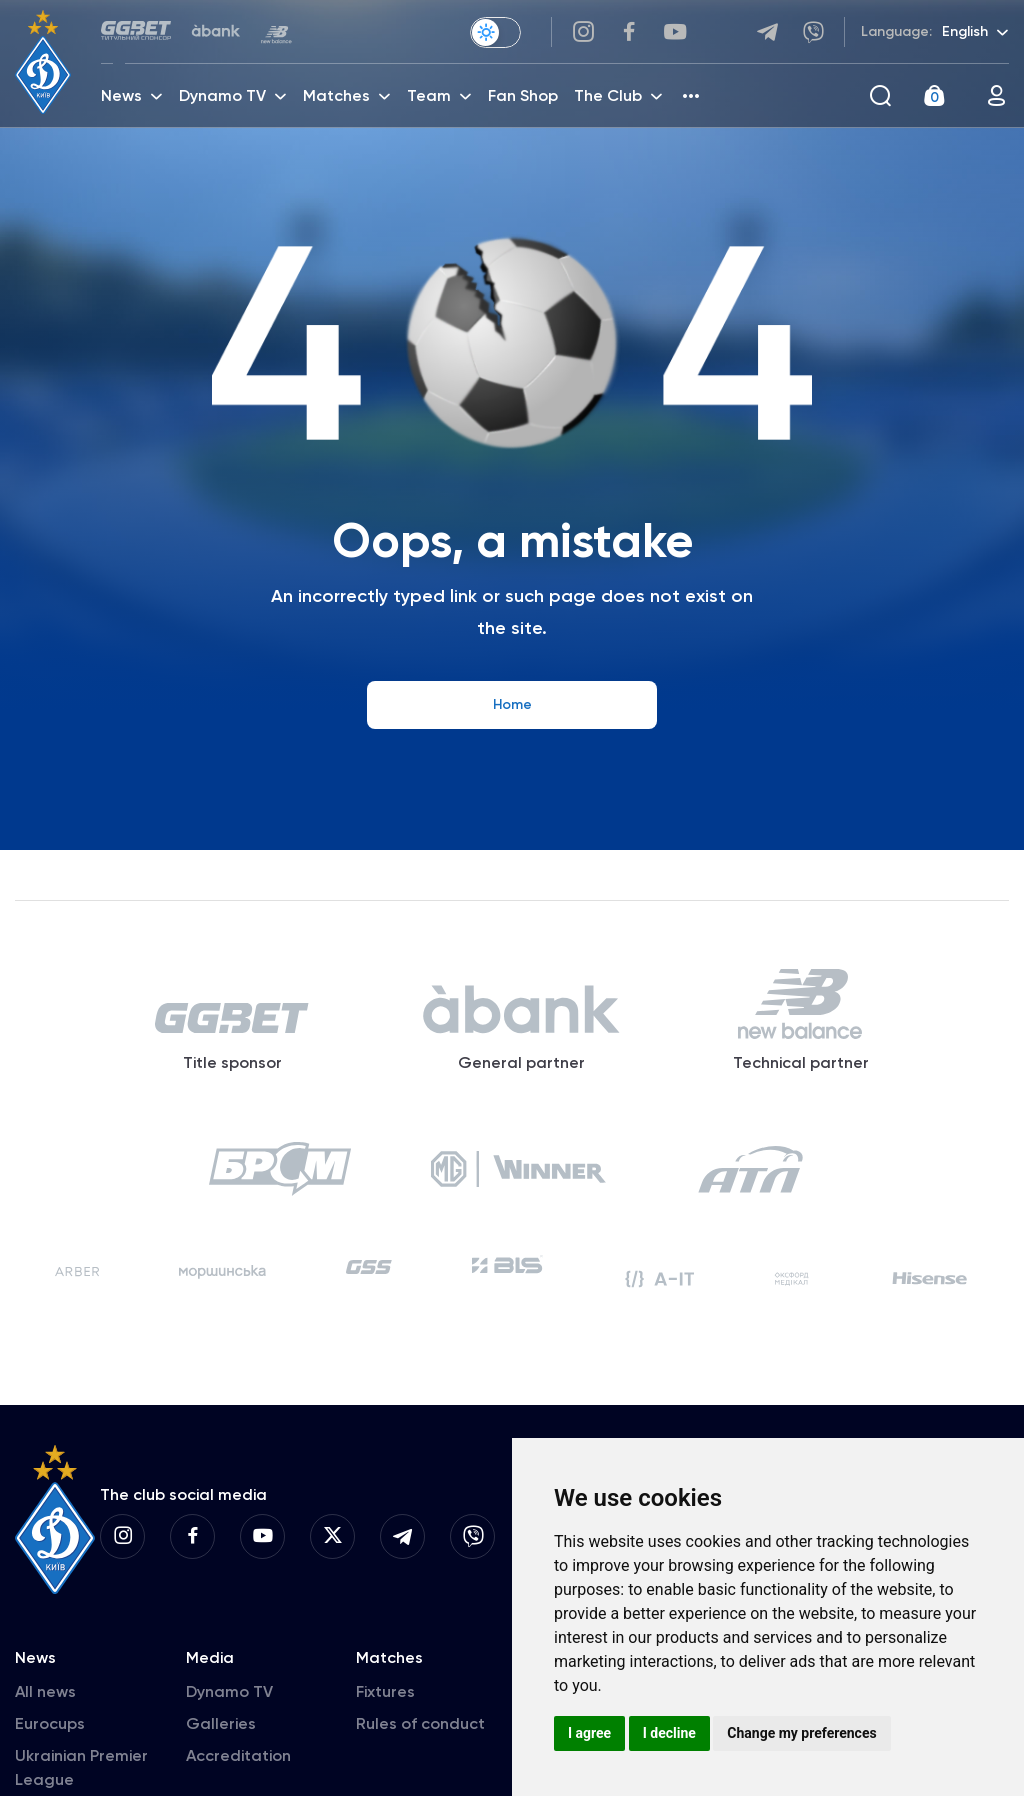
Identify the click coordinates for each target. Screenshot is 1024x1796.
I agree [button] (589, 1733)
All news (45, 1691)
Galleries (221, 1723)
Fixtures (385, 1691)
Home (512, 704)
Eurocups (50, 1723)
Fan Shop (523, 95)
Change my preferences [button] (801, 1733)
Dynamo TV (229, 1691)
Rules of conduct (420, 1723)
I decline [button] (669, 1733)
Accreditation (238, 1755)
